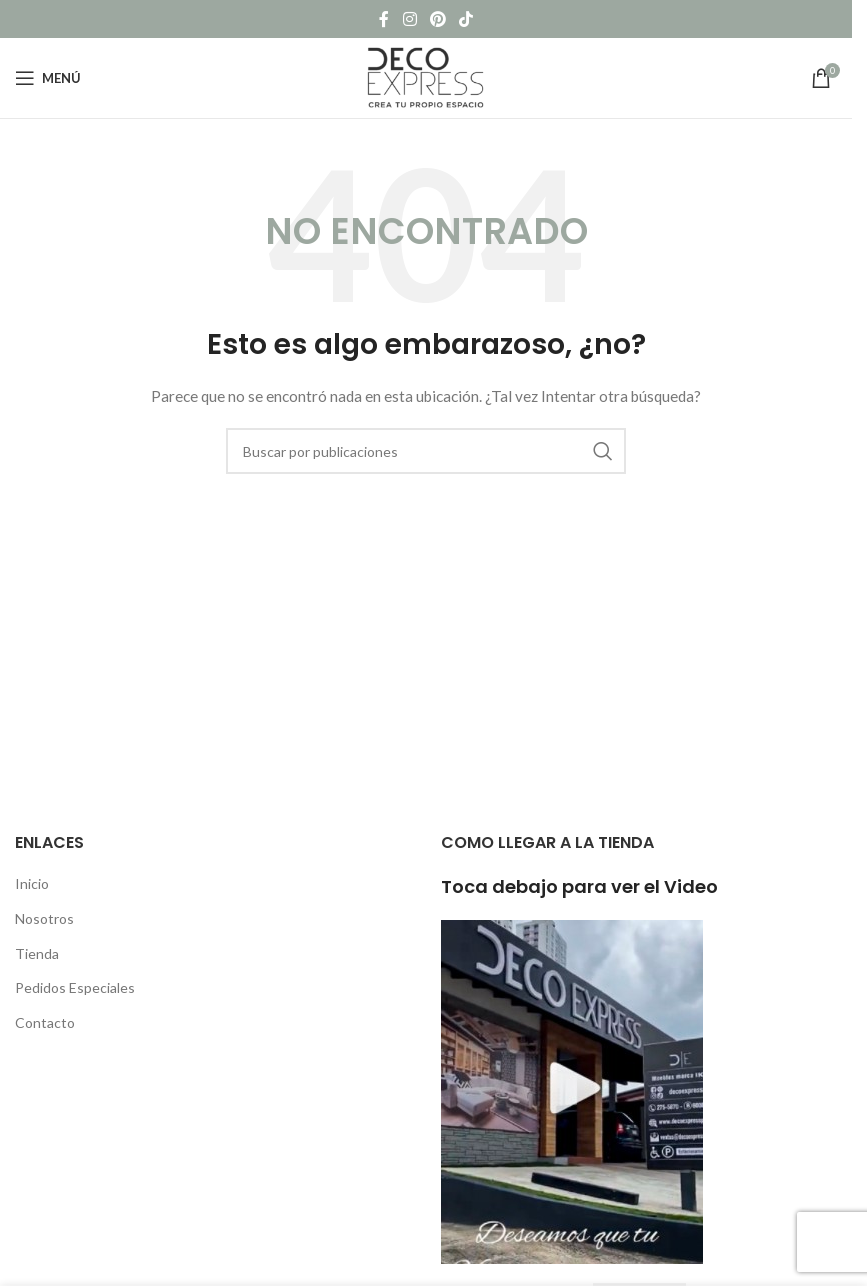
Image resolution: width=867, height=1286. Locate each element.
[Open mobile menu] (48, 78)
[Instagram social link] (409, 19)
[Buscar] (426, 451)
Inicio (32, 883)
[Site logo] (426, 76)
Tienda (37, 953)
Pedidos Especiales (75, 987)
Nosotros (44, 918)
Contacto (45, 1022)
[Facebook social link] (384, 19)
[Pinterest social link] (437, 19)
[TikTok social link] (466, 19)
